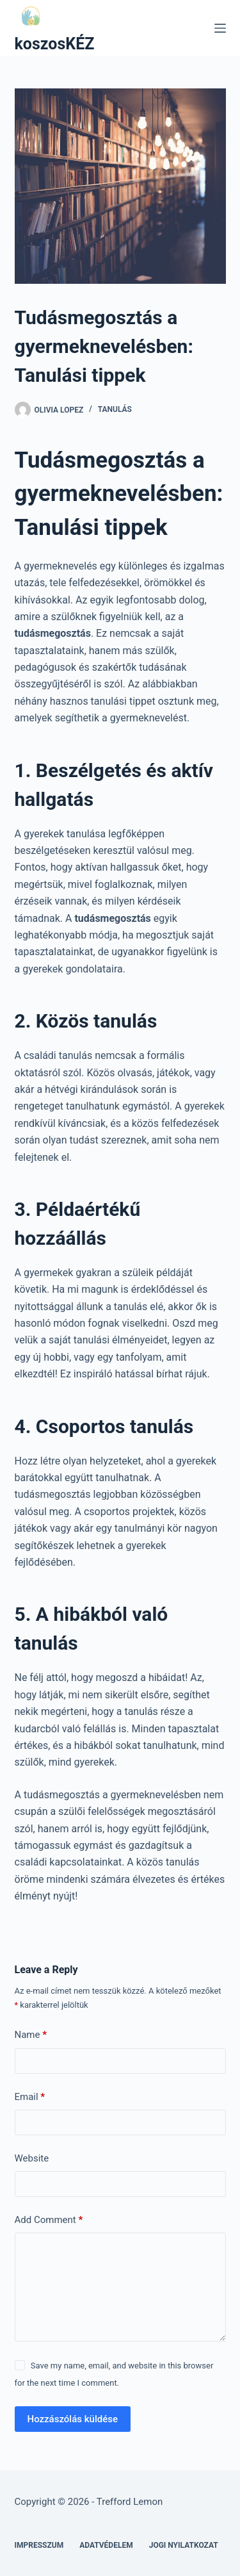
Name (31, 2035)
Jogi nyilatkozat (183, 2545)
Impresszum (39, 2545)
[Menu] (220, 28)
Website (32, 2158)
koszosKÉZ (55, 44)
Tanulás (115, 409)
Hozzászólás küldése (73, 2419)
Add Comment (49, 2220)
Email (30, 2097)
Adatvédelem (106, 2545)
